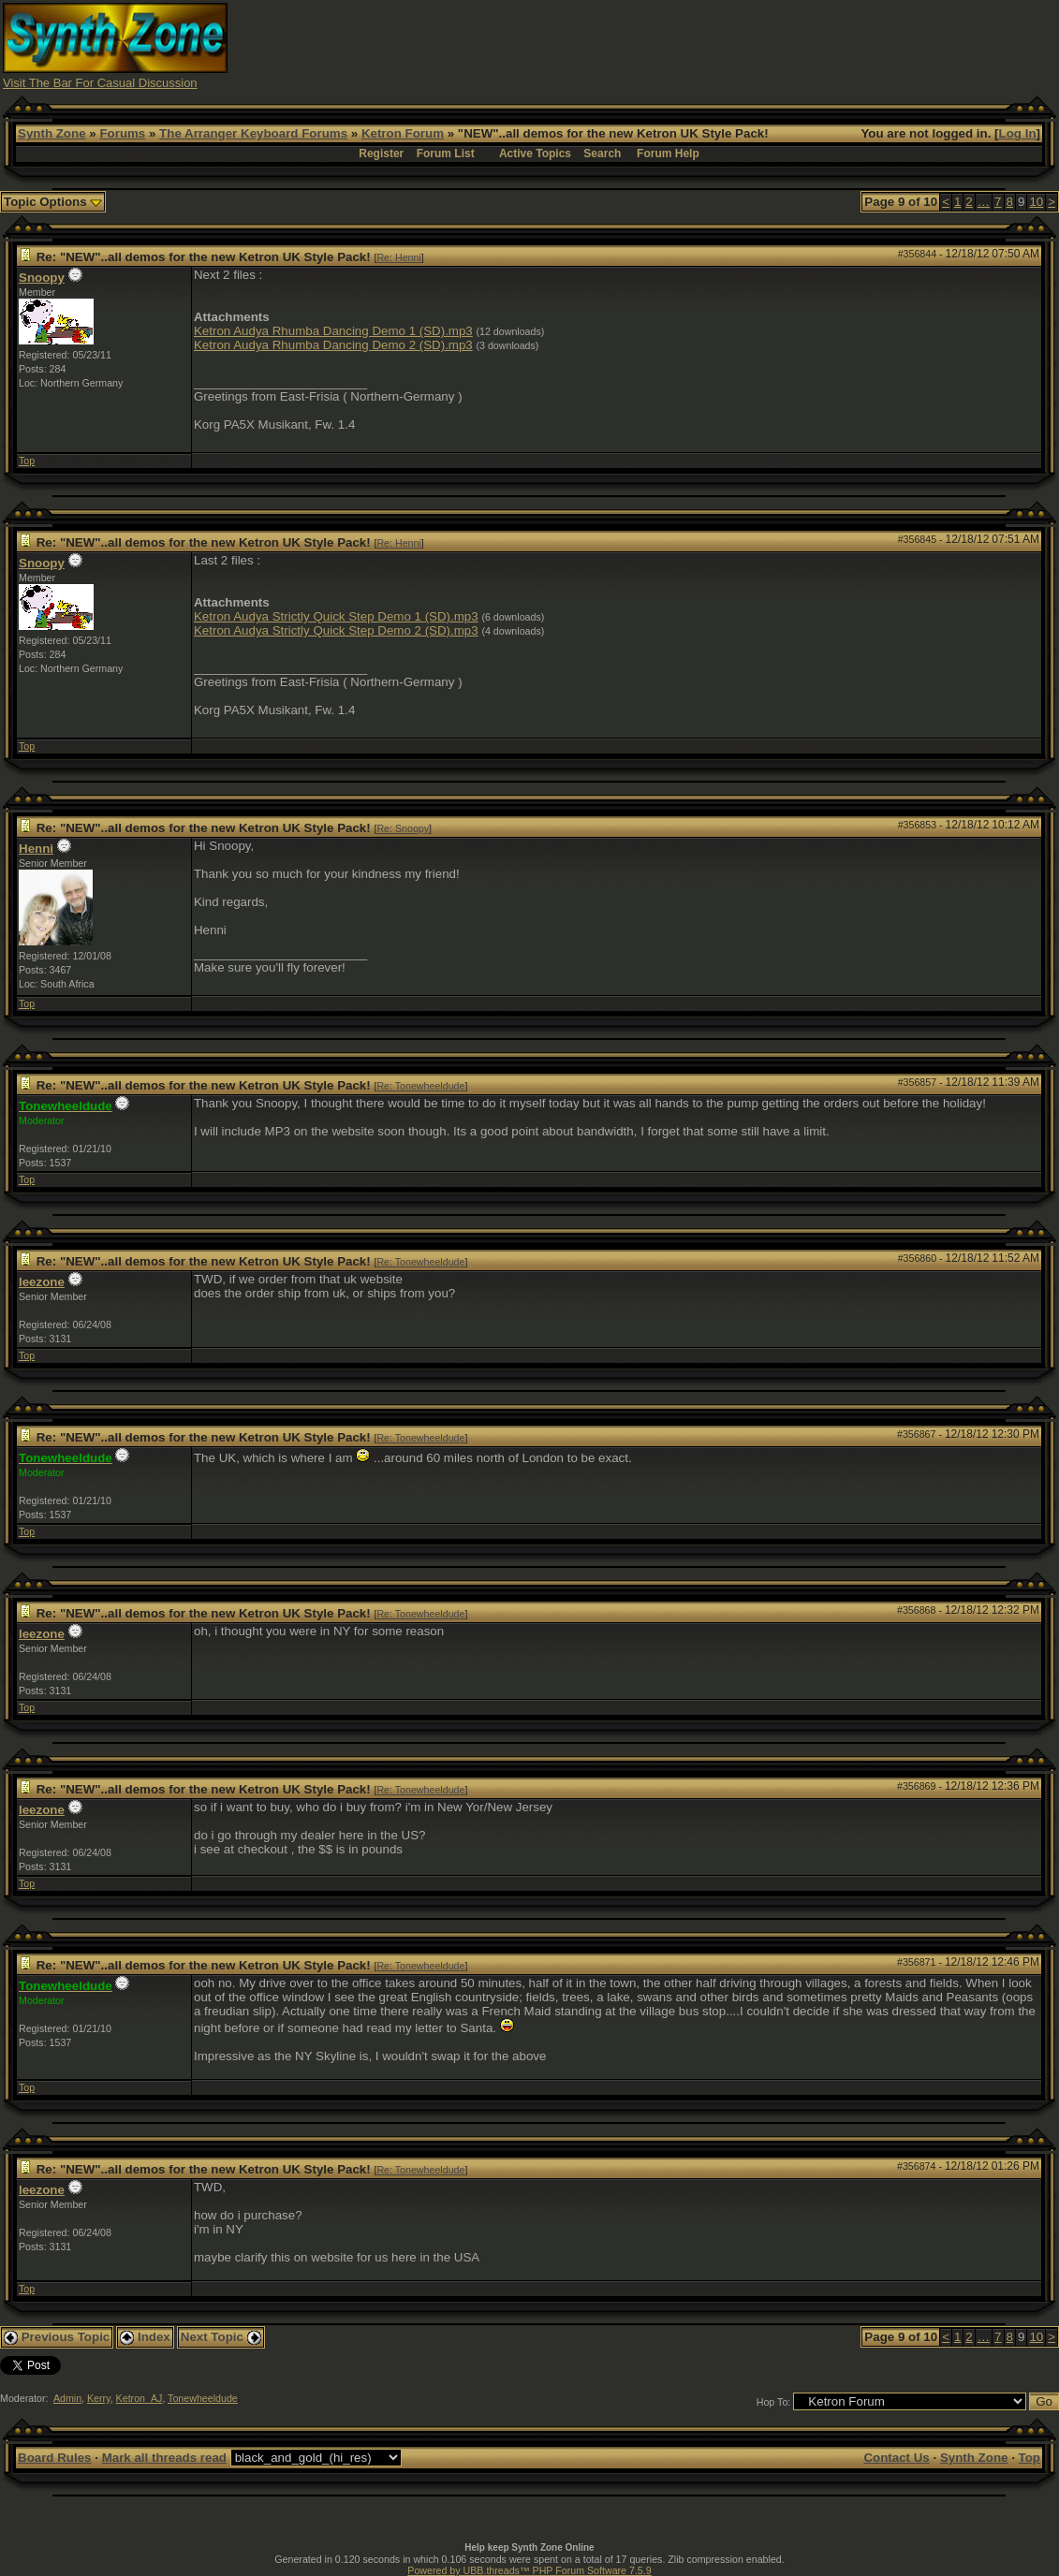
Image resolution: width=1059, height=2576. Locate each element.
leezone (42, 1282)
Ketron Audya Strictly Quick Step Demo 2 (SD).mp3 (336, 630)
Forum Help (668, 153)
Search (602, 153)
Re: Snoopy (402, 828)
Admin (67, 2398)
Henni (36, 849)
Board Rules (55, 2458)
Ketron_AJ (139, 2398)
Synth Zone (52, 133)
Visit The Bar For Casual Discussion (100, 83)
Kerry (98, 2398)
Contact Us (896, 2458)
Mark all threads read (164, 2458)
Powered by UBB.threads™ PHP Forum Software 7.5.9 (529, 2570)
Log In (1018, 133)
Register (381, 153)
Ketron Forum (402, 133)
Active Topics (535, 153)
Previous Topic (57, 2337)
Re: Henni (398, 257)
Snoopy (42, 278)
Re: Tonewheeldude (420, 1085)
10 (1036, 202)
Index (145, 2337)
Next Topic (221, 2337)
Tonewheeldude (203, 2398)
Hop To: (774, 2402)
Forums (122, 133)
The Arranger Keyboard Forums (253, 133)
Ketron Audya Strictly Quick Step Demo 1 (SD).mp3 (336, 616)
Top (27, 460)
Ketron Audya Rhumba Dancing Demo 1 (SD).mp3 (333, 331)
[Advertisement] (715, 45)
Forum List (446, 153)
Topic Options (53, 202)
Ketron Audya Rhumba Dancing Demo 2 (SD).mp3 (333, 345)
